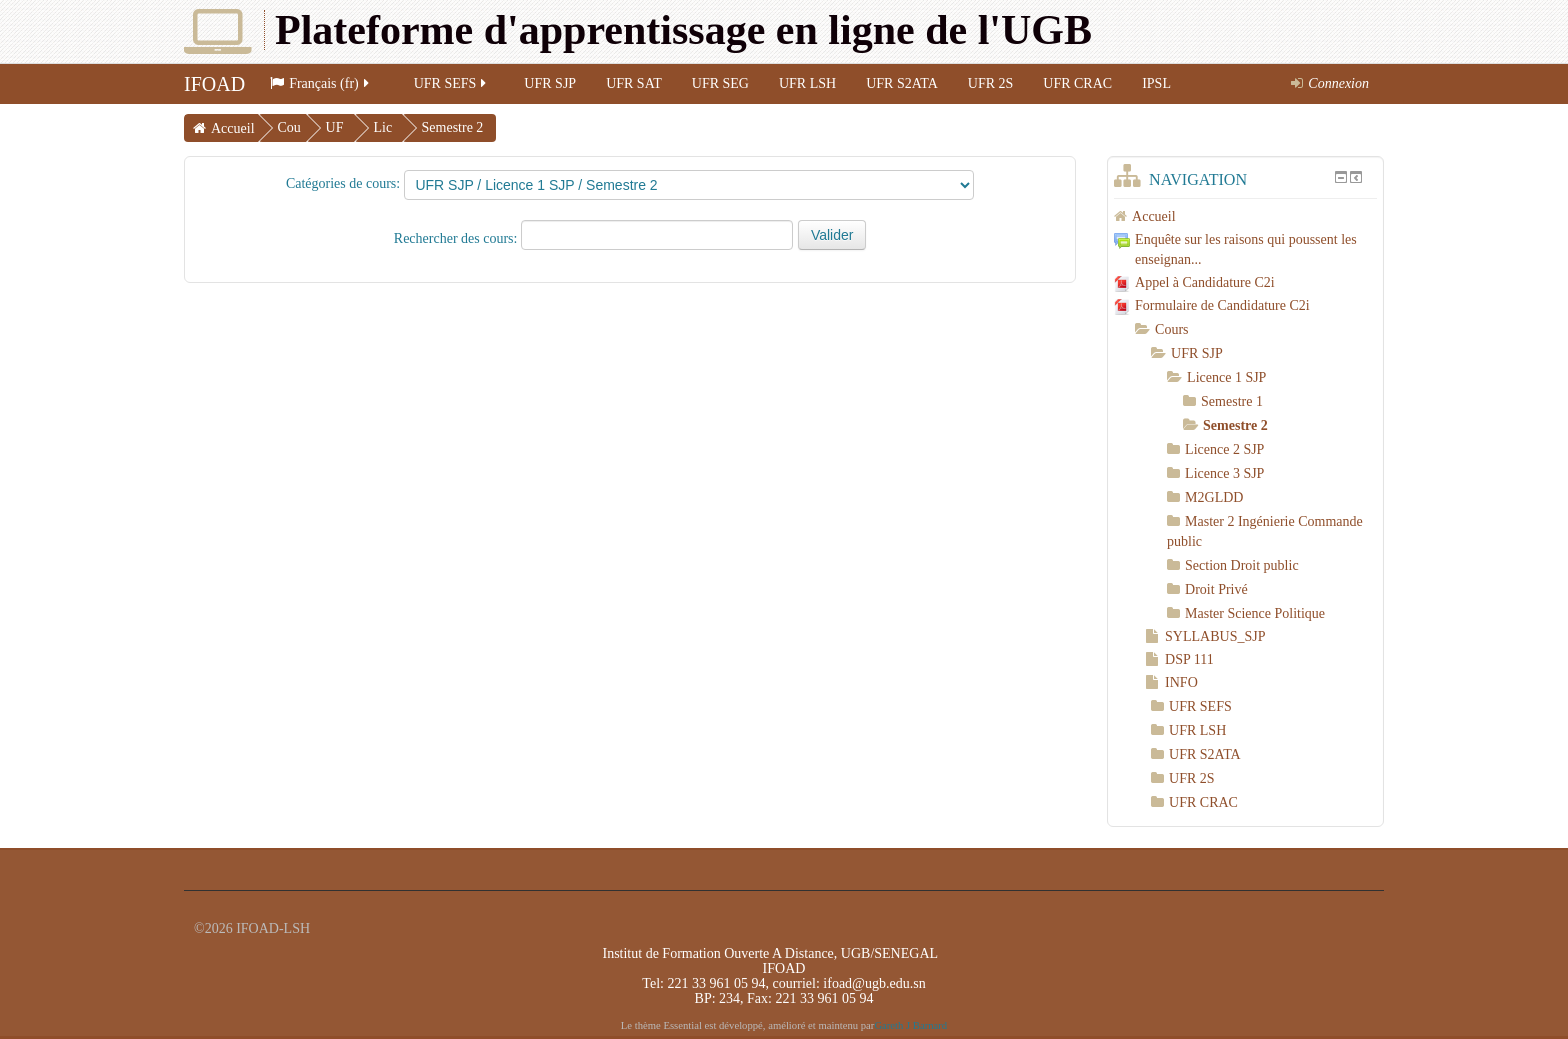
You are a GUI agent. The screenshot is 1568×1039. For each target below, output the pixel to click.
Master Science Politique (1255, 613)
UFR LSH (807, 83)
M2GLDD (1214, 497)
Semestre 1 (1232, 401)
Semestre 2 (453, 127)
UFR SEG (720, 83)
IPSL (1156, 83)
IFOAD (214, 84)
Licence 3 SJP (1224, 473)
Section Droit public (1242, 565)
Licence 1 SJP (1226, 377)
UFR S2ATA (902, 83)
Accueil (233, 128)
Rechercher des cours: (457, 238)
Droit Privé (1216, 589)
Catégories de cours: (343, 183)
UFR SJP (550, 83)
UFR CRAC (1077, 83)
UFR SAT (634, 83)
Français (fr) (321, 83)
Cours (1171, 329)
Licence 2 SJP (1224, 449)
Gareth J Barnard (910, 1025)
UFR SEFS (452, 83)
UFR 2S (991, 83)
